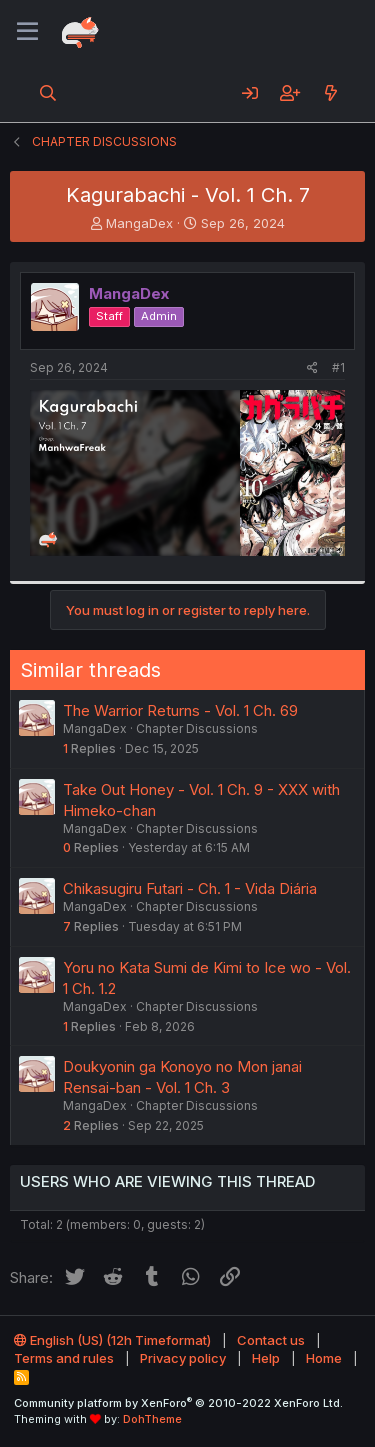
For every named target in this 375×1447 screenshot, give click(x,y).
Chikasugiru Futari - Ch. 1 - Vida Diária (190, 888)
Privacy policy (183, 1358)
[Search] (48, 93)
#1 (338, 367)
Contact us (271, 1340)
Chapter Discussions (197, 728)
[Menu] (27, 32)
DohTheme (152, 1419)
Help (266, 1358)
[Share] (312, 368)
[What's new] (330, 93)
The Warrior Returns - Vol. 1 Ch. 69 (180, 710)
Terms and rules (64, 1358)
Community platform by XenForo (178, 1403)
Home (324, 1358)
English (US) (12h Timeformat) (112, 1340)
